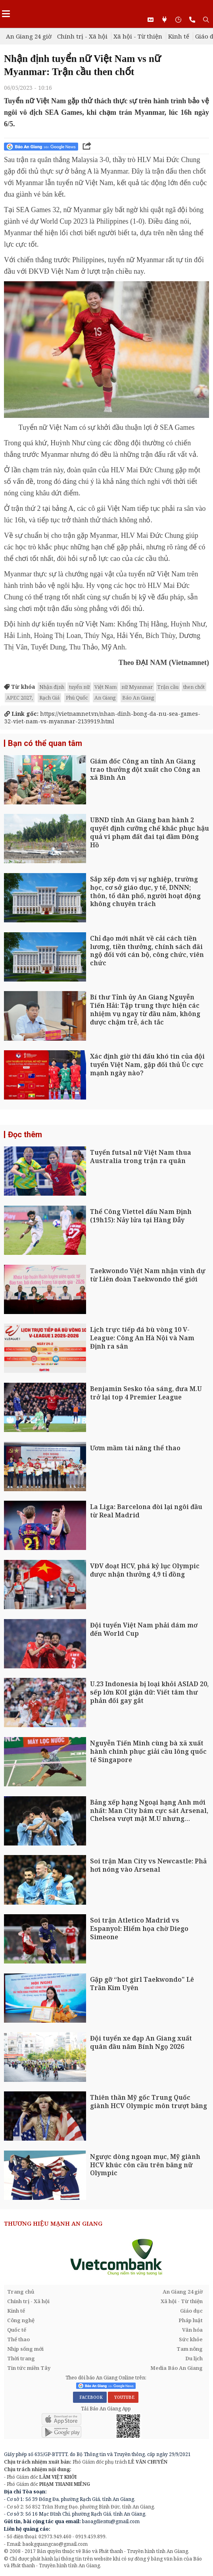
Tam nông (190, 2348)
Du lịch (194, 2358)
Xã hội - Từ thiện (137, 36)
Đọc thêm (25, 1134)
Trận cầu (167, 686)
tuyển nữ (79, 686)
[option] (104, 2257)
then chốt (194, 686)
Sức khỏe (191, 2339)
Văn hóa (192, 2329)
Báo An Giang (138, 697)
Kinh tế (178, 36)
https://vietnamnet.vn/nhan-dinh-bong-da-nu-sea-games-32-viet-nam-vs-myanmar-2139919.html (102, 717)
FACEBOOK (90, 2397)
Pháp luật (190, 2320)
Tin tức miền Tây (28, 2367)
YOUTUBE (123, 2397)
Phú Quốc (77, 697)
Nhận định (51, 686)
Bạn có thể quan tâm (45, 743)
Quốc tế (16, 2329)
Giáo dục (191, 2310)
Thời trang (21, 2358)
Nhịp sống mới (25, 2348)
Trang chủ (21, 2291)
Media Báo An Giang (176, 2367)
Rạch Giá (49, 697)
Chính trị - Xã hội (82, 36)
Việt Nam (105, 686)
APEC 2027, (19, 697)
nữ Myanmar (137, 686)
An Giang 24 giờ (29, 36)
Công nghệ (21, 2320)
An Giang (105, 697)
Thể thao (18, 2339)
